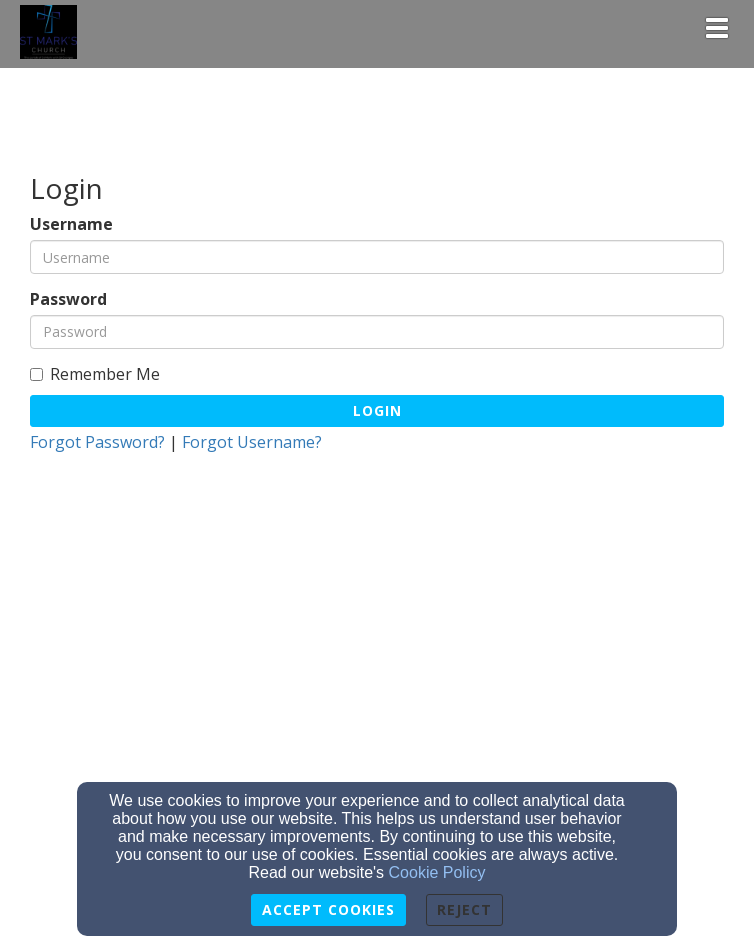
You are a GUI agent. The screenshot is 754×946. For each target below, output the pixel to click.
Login (377, 410)
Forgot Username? (252, 442)
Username (71, 224)
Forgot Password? (97, 442)
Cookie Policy (437, 872)
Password (68, 299)
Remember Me (95, 374)
